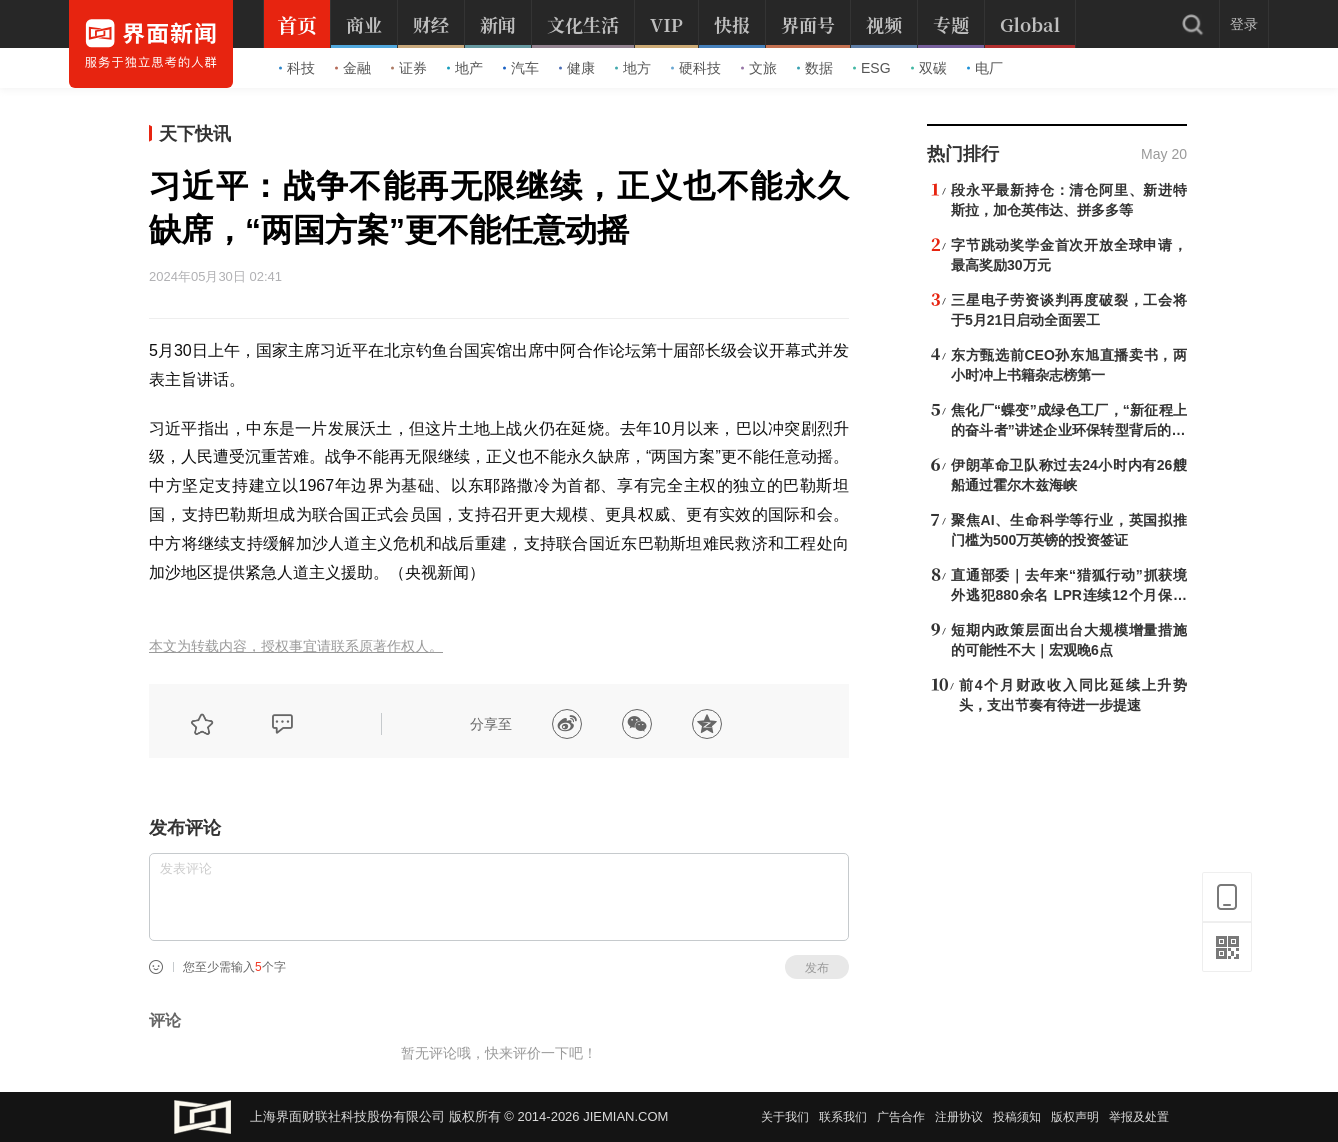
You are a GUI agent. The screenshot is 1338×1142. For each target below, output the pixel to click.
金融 (353, 68)
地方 (633, 68)
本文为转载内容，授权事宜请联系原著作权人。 (296, 646)
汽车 (521, 68)
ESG (872, 68)
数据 (815, 68)
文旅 (759, 68)
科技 (297, 68)
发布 (817, 968)
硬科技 (696, 68)
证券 (409, 68)
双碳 (929, 68)
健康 (577, 68)
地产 (465, 68)
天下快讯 (195, 134)
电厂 (985, 68)
